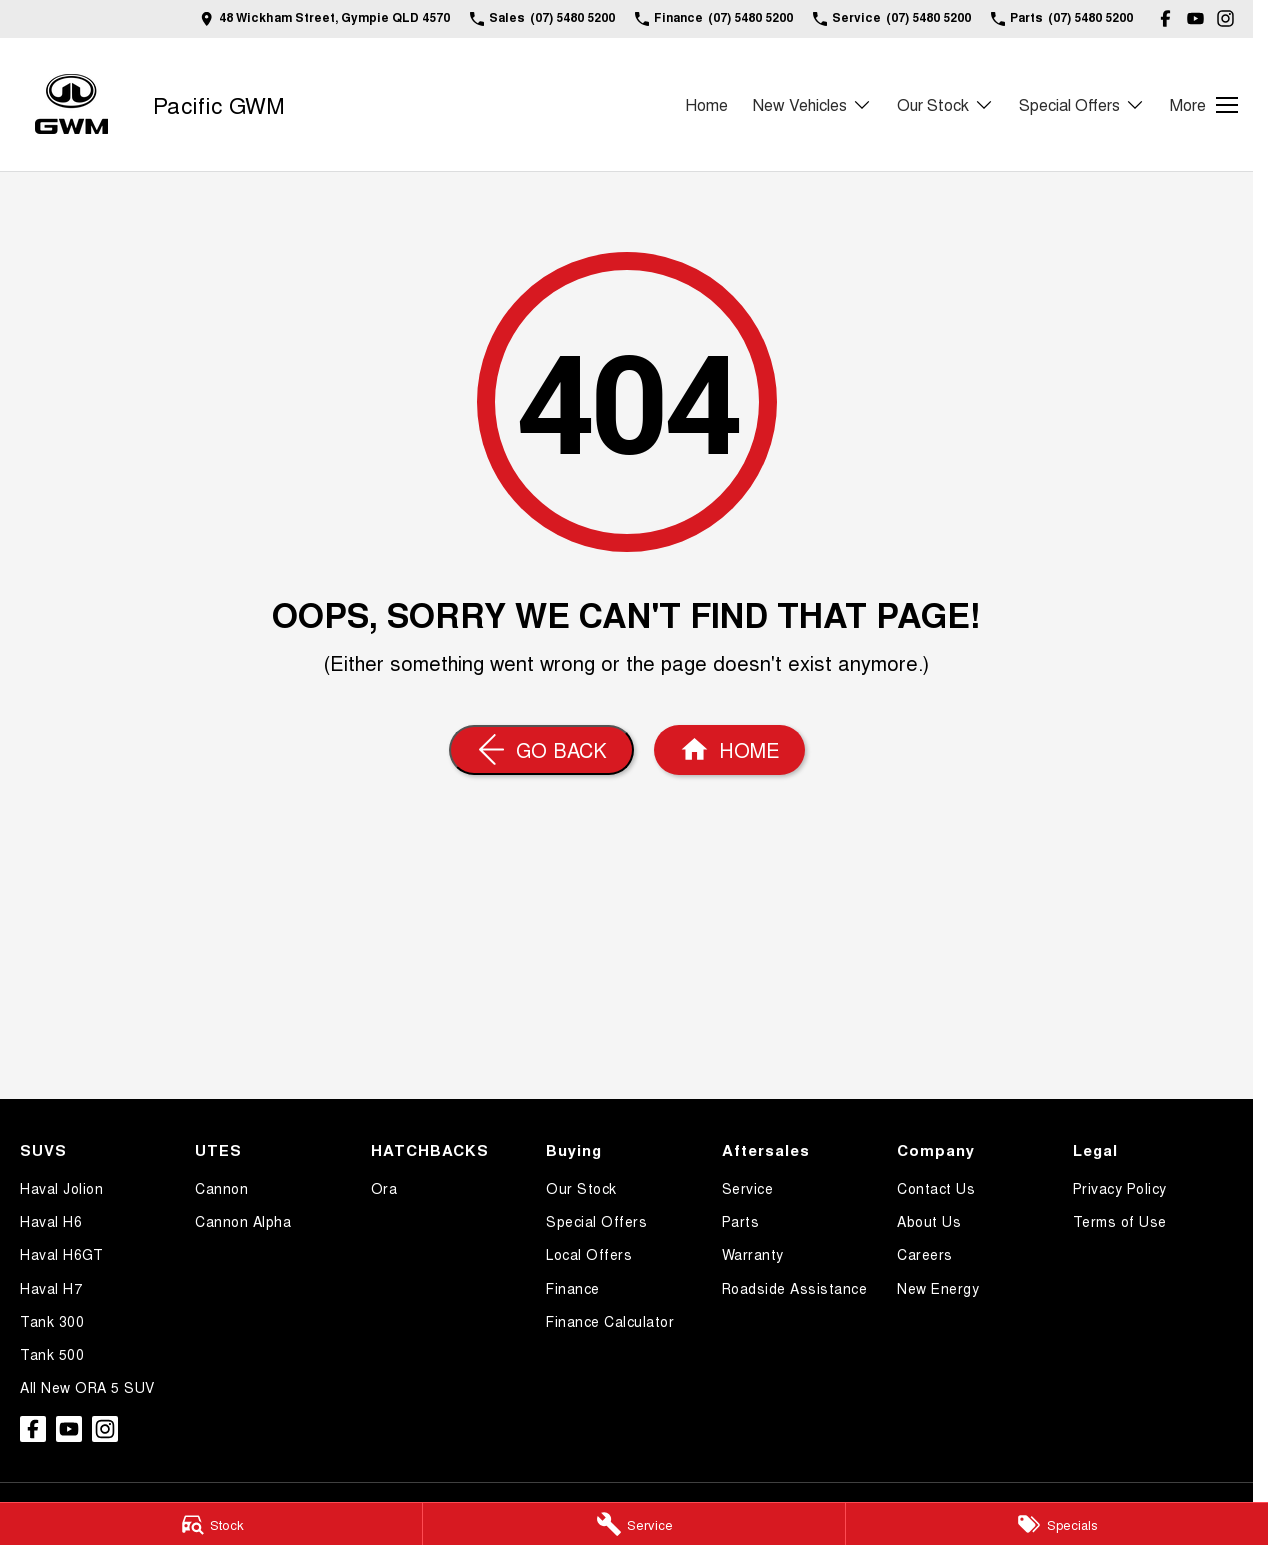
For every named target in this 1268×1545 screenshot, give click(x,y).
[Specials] (1057, 1524)
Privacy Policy (1120, 1188)
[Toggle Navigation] (1204, 105)
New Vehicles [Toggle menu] (812, 104)
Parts (741, 1221)
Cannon (221, 1188)
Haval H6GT (61, 1254)
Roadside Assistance (795, 1288)
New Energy (938, 1288)
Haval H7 (51, 1288)
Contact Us (936, 1188)
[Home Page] (71, 104)
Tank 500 (52, 1354)
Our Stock (581, 1188)
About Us (929, 1221)
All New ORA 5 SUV (87, 1387)
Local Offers (589, 1254)
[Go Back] (541, 750)
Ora (384, 1188)
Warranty (753, 1254)
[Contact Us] (325, 18)
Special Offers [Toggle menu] (1082, 104)
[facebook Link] (1165, 18)
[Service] (634, 1524)
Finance (573, 1288)
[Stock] (211, 1524)
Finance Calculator (610, 1321)
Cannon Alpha (243, 1221)
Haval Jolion (61, 1188)
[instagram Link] (1225, 18)
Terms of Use (1120, 1221)
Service (748, 1188)
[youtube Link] (1195, 18)
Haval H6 (51, 1221)
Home (706, 104)
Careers (925, 1254)
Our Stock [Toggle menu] (945, 104)
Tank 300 (52, 1321)
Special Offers (596, 1221)
